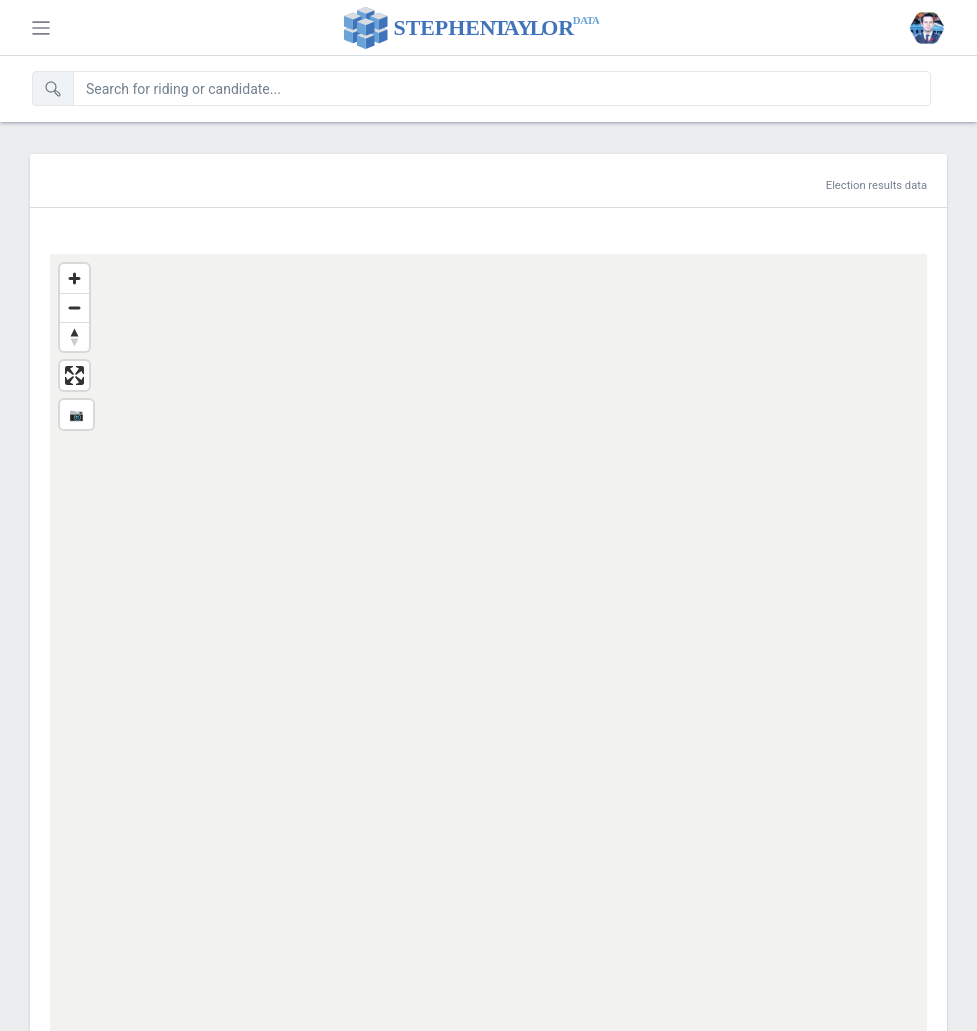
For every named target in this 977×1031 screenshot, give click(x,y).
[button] (927, 28)
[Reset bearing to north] (74, 336)
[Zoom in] (74, 278)
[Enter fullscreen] (74, 375)
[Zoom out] (74, 307)
